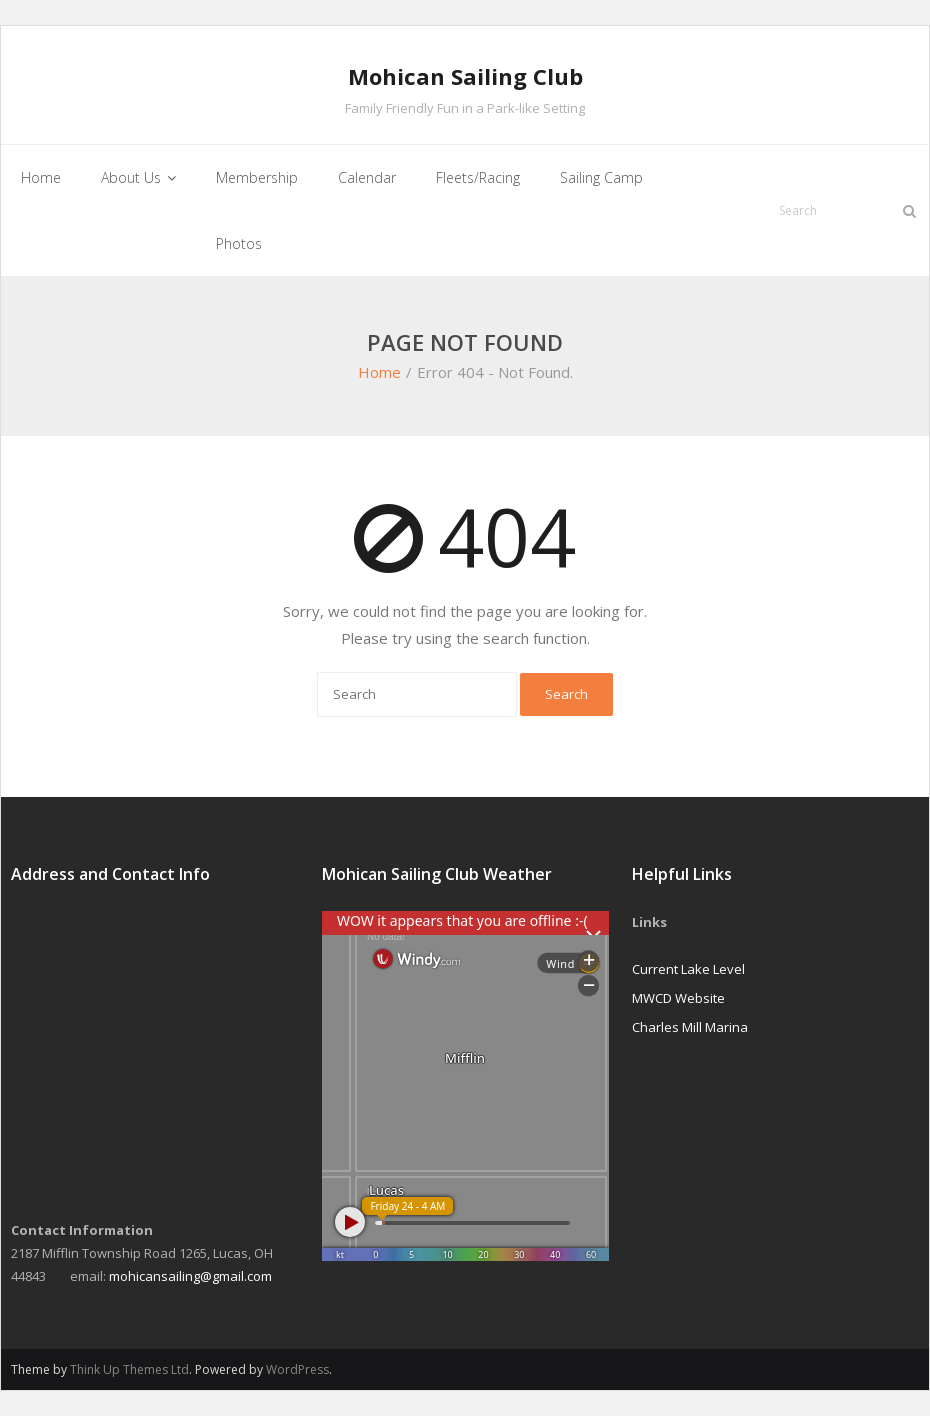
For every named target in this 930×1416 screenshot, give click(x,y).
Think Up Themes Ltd (129, 1369)
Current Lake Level (688, 969)
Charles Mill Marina (690, 1027)
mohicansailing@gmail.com (190, 1276)
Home (379, 372)
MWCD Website (678, 998)
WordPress (297, 1369)
